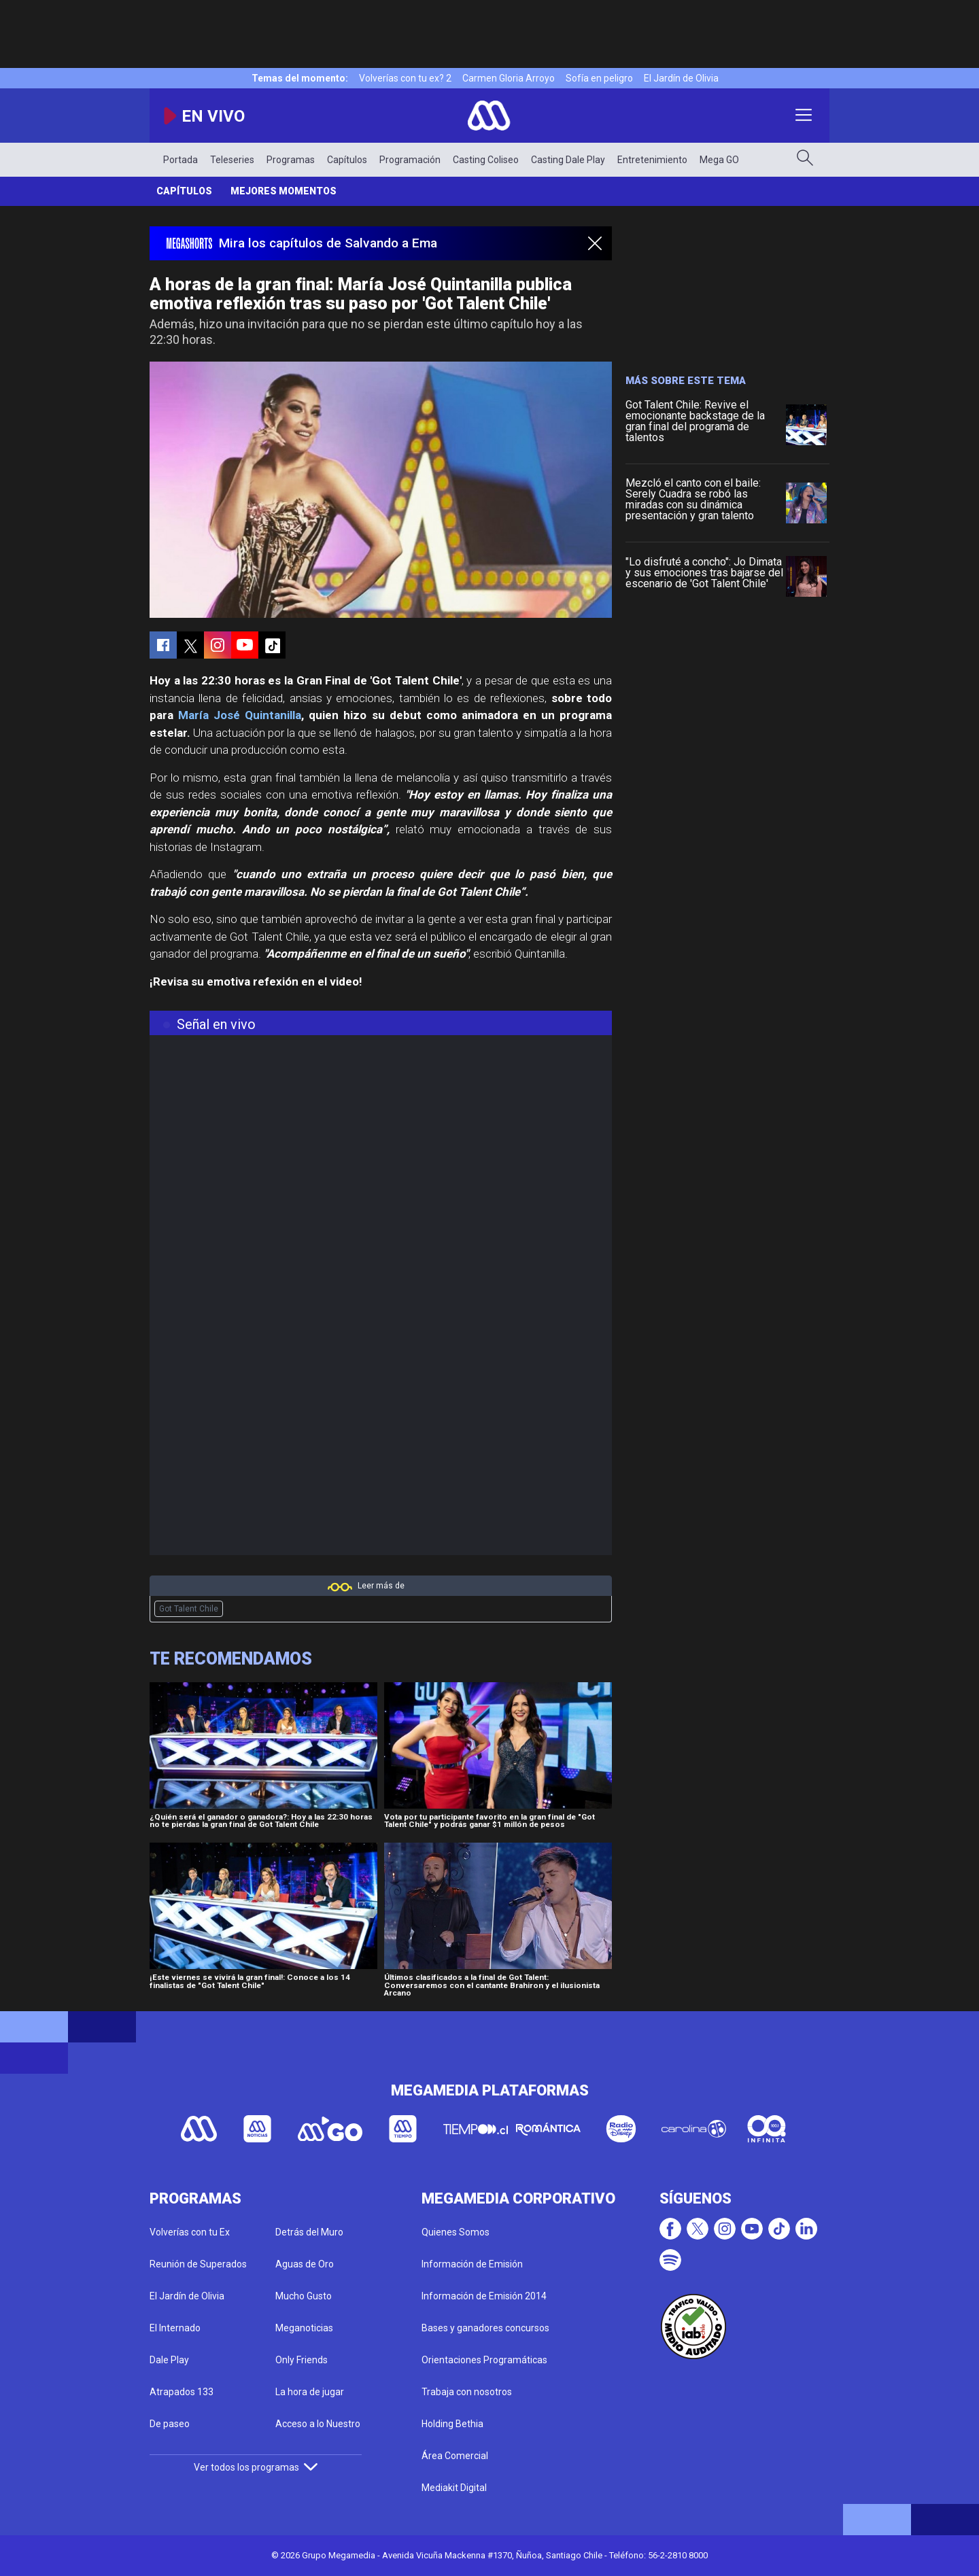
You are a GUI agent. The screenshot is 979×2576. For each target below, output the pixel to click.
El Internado (175, 2327)
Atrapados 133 (181, 2391)
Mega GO (719, 159)
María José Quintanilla (239, 715)
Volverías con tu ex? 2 (405, 78)
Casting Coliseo (486, 159)
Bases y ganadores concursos (485, 2327)
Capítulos (347, 159)
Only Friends (301, 2359)
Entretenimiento (652, 159)
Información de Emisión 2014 (484, 2296)
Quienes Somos (456, 2232)
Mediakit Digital (454, 2487)
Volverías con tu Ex (190, 2232)
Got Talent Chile (188, 1609)
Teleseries (232, 159)
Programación (410, 159)
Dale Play (169, 2359)
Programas (291, 159)
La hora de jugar (309, 2391)
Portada (180, 159)
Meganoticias (304, 2327)
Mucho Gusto (303, 2296)
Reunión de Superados (198, 2264)
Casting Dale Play (568, 159)
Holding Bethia (452, 2423)
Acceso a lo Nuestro (317, 2423)
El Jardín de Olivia (681, 78)
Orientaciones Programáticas (484, 2359)
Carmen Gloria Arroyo (508, 78)
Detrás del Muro (309, 2232)
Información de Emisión (472, 2264)
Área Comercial (455, 2455)
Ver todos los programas (255, 2467)
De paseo (170, 2423)
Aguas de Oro (304, 2264)
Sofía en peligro (599, 78)
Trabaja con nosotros (467, 2391)
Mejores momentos (283, 191)
